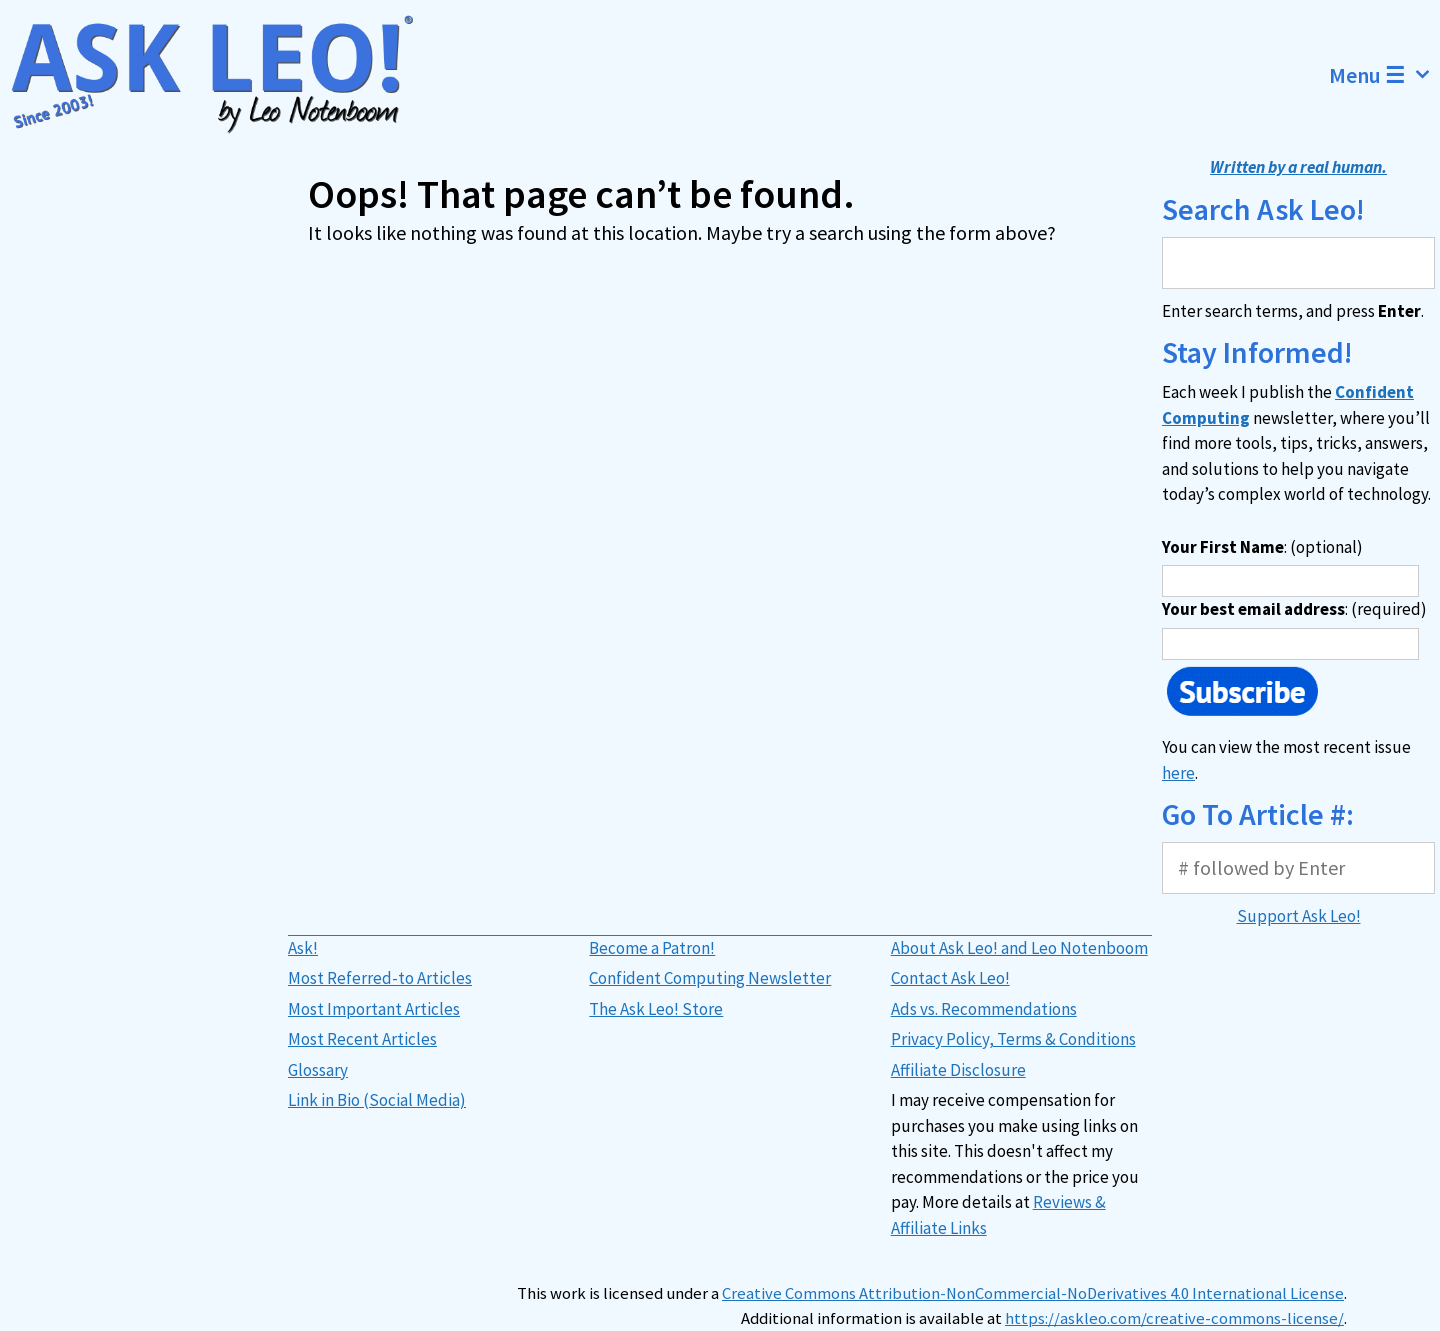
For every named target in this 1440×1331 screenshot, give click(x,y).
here (1178, 773)
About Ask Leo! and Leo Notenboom (1019, 948)
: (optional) (1262, 547)
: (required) (1294, 609)
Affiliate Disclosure (958, 1070)
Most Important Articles (374, 1009)
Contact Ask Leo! (950, 978)
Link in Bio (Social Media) (377, 1100)
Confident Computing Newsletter (710, 978)
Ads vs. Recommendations (984, 1009)
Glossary (318, 1070)
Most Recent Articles (362, 1039)
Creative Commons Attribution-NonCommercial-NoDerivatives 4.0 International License (1033, 1293)
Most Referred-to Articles (380, 978)
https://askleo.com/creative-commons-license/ (1174, 1318)
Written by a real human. (1298, 167)
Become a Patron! (652, 948)
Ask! (303, 948)
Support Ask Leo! (1299, 916)
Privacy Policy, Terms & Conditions (1013, 1039)
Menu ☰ (1384, 75)
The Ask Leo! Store (656, 1009)
